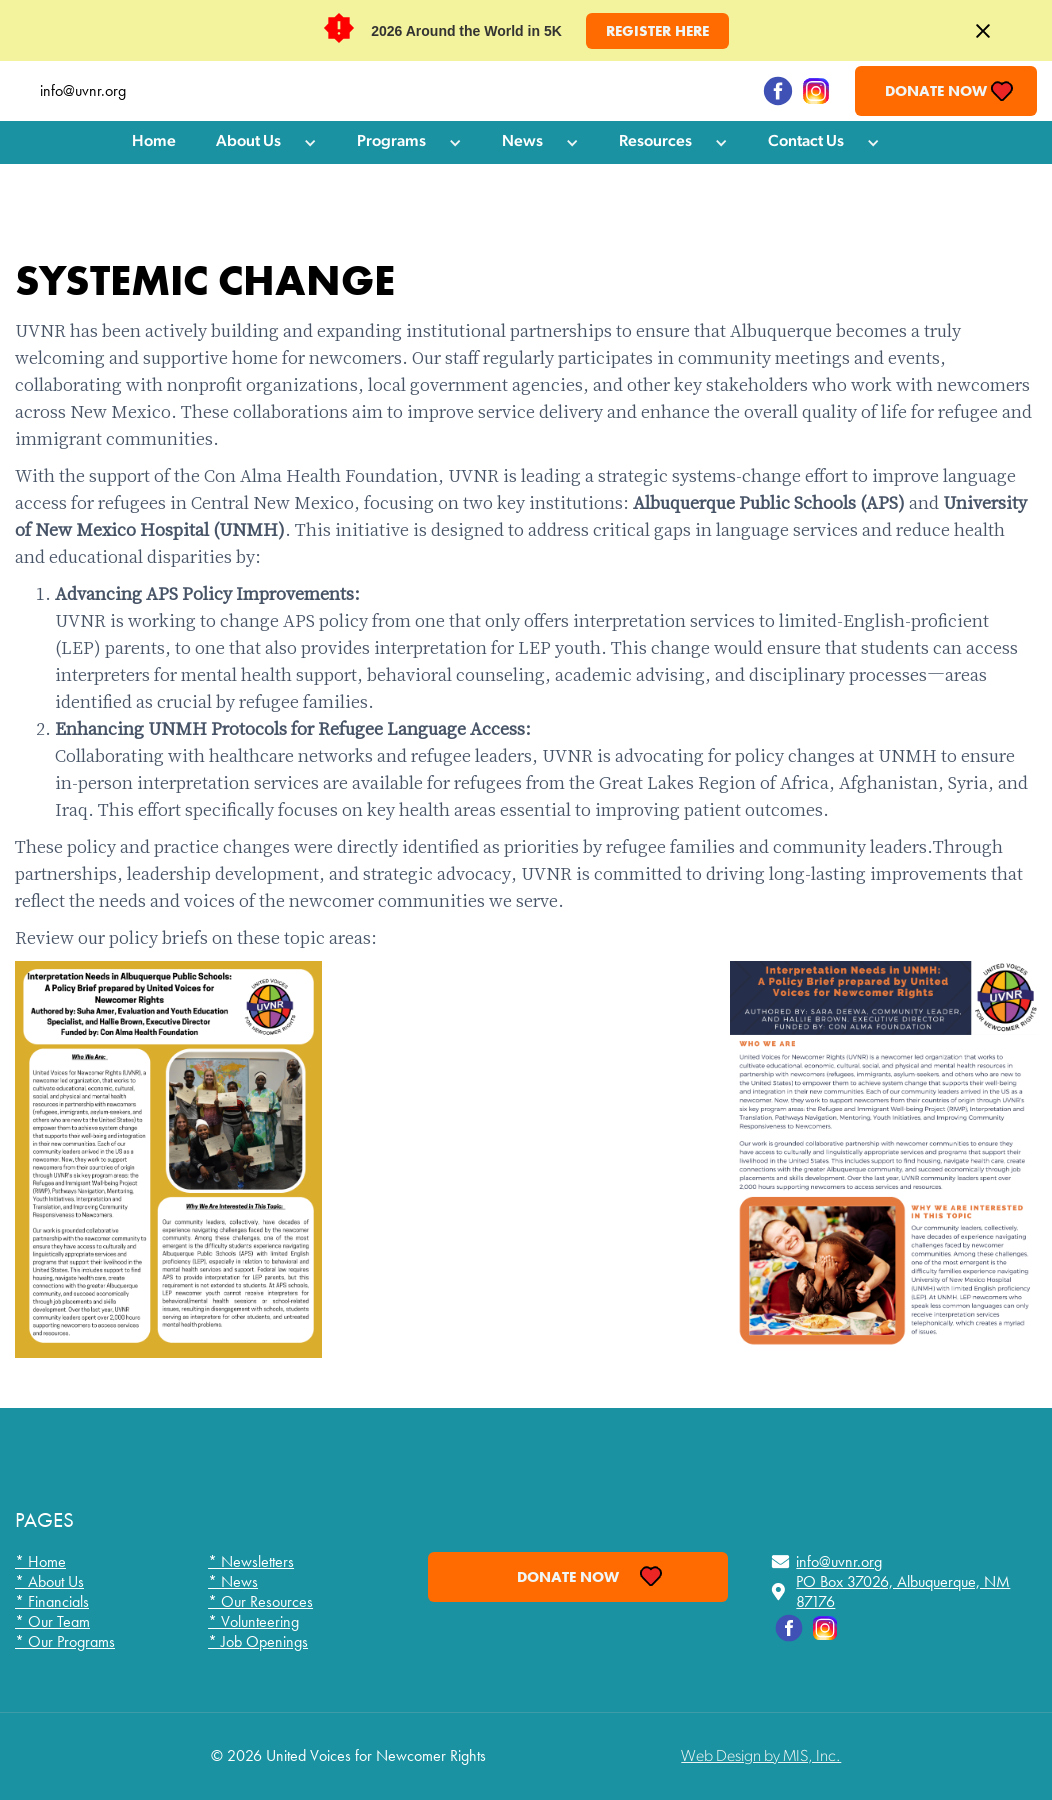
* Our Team (52, 1622)
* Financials (52, 1602)
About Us (248, 142)
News (522, 142)
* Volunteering (253, 1622)
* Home (40, 1562)
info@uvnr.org (83, 90)
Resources (655, 142)
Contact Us (806, 142)
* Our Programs (65, 1642)
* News (233, 1582)
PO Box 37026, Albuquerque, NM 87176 (903, 1592)
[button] (266, 142)
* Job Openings (258, 1642)
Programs (391, 142)
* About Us (49, 1582)
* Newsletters (251, 1562)
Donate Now (936, 91)
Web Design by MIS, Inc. (761, 1757)
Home (154, 142)
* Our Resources (260, 1602)
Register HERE (657, 31)
